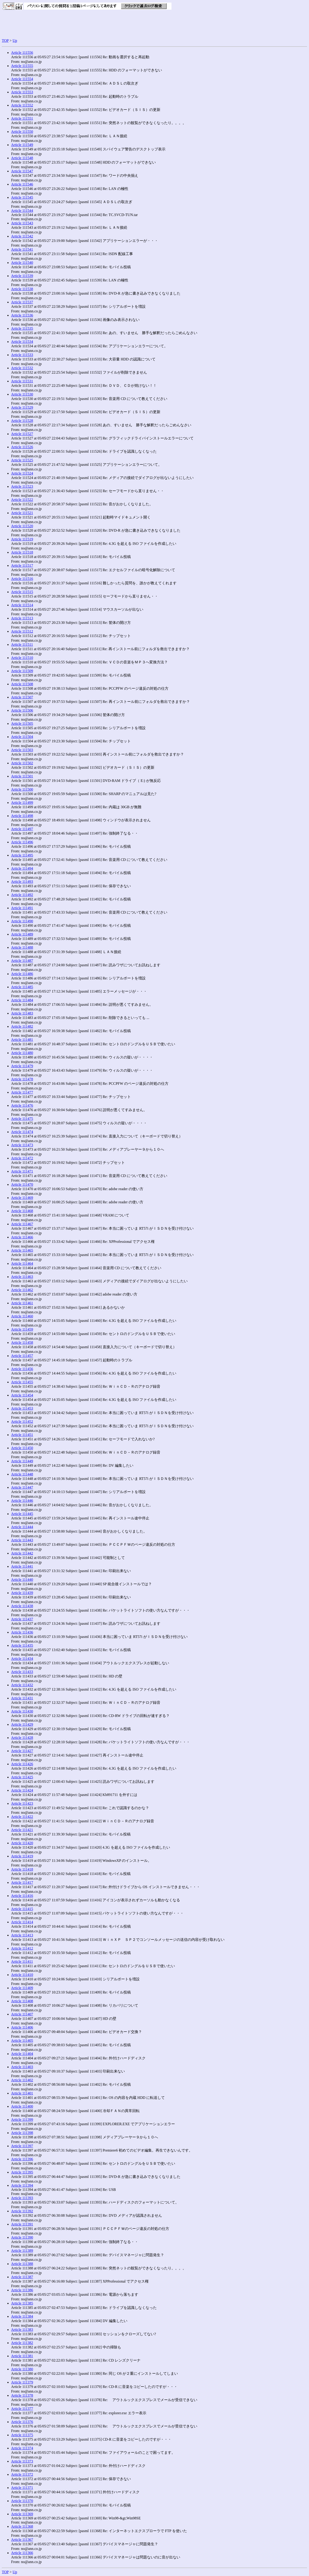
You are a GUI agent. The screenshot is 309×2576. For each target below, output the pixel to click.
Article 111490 (22, 921)
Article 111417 (22, 1882)
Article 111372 (22, 2474)
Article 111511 (22, 644)
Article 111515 (22, 592)
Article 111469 (22, 1198)
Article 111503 (22, 750)
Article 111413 (22, 1935)
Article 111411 (22, 1961)
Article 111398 (22, 2133)
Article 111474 (22, 1132)
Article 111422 (22, 1817)
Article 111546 (22, 184)
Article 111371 (22, 2488)
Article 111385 (22, 2303)
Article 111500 (22, 789)
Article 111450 (22, 1448)
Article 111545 (22, 197)
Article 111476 (22, 1105)
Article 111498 (22, 816)
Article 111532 (22, 368)
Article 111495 (22, 855)
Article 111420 (22, 1843)
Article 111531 (22, 381)
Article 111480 (22, 1053)
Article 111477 (22, 1092)
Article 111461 (22, 1303)
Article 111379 (22, 2382)
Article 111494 (22, 868)
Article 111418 (22, 1869)
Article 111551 (22, 118)
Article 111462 (22, 1290)
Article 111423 (22, 1803)
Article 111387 (22, 2277)
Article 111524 (22, 473)
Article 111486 (22, 974)
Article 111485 (22, 987)
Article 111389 (22, 2251)
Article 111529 (22, 407)
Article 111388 (22, 2264)
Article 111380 (22, 2369)
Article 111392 (22, 2211)
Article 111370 (22, 2501)
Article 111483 (22, 1013)
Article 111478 (22, 1079)
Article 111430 (22, 1711)
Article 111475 (22, 1119)
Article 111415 (22, 1909)
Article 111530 (22, 394)
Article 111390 (22, 2237)
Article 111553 (22, 92)
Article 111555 (22, 66)
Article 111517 (22, 565)
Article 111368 (22, 2526)
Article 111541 (22, 249)
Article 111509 (22, 671)
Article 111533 (22, 355)
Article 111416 (22, 1896)
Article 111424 (22, 1790)
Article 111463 (22, 1277)
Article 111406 (22, 2027)
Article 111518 (22, 552)
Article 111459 (22, 1329)
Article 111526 (22, 447)
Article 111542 (22, 236)
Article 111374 (22, 2448)
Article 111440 (22, 1580)
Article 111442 (22, 1553)
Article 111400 (22, 2106)
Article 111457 (22, 1356)
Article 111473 (22, 1145)
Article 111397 (22, 2146)
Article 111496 (22, 842)
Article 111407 (22, 2014)
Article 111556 (22, 53)
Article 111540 (22, 263)
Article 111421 (22, 1830)
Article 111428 (22, 1738)
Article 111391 (22, 2224)
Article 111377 (22, 2409)
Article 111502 (22, 763)
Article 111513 (22, 618)
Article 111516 (22, 579)
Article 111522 (22, 500)
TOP (5, 41)
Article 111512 (22, 631)
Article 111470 (22, 1184)
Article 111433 (22, 1672)
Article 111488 (22, 947)
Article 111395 (22, 2172)
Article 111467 (22, 1224)
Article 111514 (22, 605)
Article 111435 (22, 1645)
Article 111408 (22, 2001)
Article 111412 (22, 1948)
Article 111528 (22, 421)
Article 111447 (22, 1487)
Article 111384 (22, 2316)
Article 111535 (22, 328)
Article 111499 (22, 803)
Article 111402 (22, 2080)
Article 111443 (22, 1540)
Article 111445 (22, 1514)
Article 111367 (22, 2540)
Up (14, 41)
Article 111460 (22, 1316)
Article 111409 (22, 1988)
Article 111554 (22, 79)
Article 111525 (22, 460)
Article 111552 (22, 105)
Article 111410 (22, 1975)
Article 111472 (22, 1158)
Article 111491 (22, 908)
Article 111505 (22, 724)
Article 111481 (22, 1040)
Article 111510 (22, 658)
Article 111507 (22, 697)
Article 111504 (22, 737)
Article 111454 (22, 1395)
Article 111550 (22, 132)
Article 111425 (22, 1777)
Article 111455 (22, 1382)
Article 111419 (22, 1856)
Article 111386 (22, 2290)
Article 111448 (22, 1474)
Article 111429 (22, 1724)
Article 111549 (22, 145)
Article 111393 (22, 2198)
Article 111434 (22, 1659)
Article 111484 (22, 1000)
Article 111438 (22, 1606)
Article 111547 (22, 171)
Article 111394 (22, 2185)
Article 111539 (22, 276)
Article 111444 (22, 1527)
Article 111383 (22, 2330)
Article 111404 (22, 2054)
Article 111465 (22, 1250)
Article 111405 (22, 2041)
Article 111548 (22, 158)
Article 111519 (22, 539)
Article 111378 (22, 2395)
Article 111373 (22, 2461)
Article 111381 (22, 2356)
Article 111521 (22, 513)
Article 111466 (22, 1237)
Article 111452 (22, 1422)
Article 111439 (22, 1593)
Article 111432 (22, 1685)
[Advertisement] (86, 24)
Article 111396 (22, 2159)
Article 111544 (22, 211)
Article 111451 (22, 1435)
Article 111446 (22, 1501)
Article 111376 (22, 2422)
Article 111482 (22, 1026)
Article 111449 (22, 1461)
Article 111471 (22, 1171)
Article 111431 (22, 1698)
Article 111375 (22, 2435)
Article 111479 (22, 1066)
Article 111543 (22, 223)
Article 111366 (22, 2553)
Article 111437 (22, 1619)
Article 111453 (22, 1408)
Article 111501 (22, 776)
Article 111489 (22, 934)
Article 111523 (22, 486)
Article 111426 (22, 1764)
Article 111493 (22, 882)
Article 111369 (22, 2514)
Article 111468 (22, 1211)
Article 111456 (22, 1369)
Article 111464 (22, 1263)
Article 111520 (22, 526)
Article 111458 (22, 1342)
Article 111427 (22, 1751)
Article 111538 (22, 289)
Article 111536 (22, 315)
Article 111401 (22, 2093)
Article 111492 (22, 895)
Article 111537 (22, 302)
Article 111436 (22, 1632)
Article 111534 (22, 342)
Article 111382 (22, 2343)
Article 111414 (22, 1922)
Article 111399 (22, 2120)
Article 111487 (22, 961)
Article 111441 (22, 1566)
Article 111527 (22, 434)
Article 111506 (22, 710)
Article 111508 (22, 684)
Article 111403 (22, 2067)
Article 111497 (22, 829)
